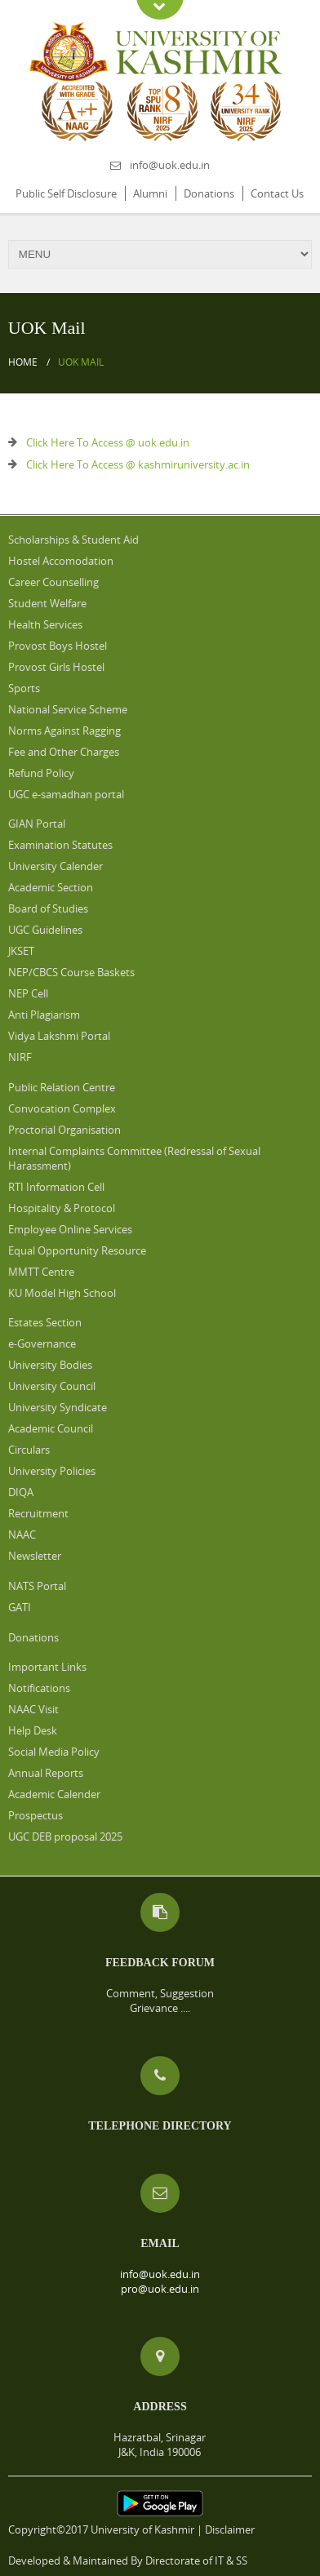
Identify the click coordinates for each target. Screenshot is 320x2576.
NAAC (22, 1534)
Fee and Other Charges (63, 751)
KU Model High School (62, 1293)
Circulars (29, 1449)
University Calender (55, 866)
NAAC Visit (33, 1709)
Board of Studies (48, 908)
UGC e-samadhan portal (66, 794)
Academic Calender (54, 1794)
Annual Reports (45, 1772)
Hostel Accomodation (60, 560)
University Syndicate (57, 1407)
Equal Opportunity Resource (77, 1250)
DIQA (20, 1492)
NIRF (20, 1057)
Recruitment (38, 1513)
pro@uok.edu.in (160, 2288)
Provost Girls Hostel (56, 667)
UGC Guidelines (45, 929)
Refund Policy (41, 773)
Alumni (150, 193)
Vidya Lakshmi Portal (59, 1035)
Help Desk (32, 1730)
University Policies (52, 1470)
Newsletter (34, 1555)
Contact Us (277, 193)
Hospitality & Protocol (61, 1208)
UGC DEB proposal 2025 (65, 1836)
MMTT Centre (41, 1271)
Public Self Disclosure (66, 193)
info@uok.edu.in (170, 165)
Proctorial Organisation (64, 1129)
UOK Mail (81, 362)
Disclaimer (230, 2529)
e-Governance (42, 1343)
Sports (24, 688)
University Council (52, 1386)
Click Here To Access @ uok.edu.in (107, 442)
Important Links (47, 1666)
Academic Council (50, 1428)
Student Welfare (47, 603)
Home (23, 362)
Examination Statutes (60, 844)
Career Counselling (53, 582)
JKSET (21, 951)
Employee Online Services (70, 1229)
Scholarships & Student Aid (73, 539)
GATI (19, 1607)
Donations (209, 193)
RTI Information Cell (56, 1186)
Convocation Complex (62, 1108)
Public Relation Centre (61, 1087)
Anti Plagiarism (44, 1014)
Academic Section (50, 887)
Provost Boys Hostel (57, 645)
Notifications (39, 1688)
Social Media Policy (54, 1751)
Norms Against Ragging (64, 730)
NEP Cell (28, 993)
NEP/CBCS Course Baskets (71, 972)
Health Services (45, 624)
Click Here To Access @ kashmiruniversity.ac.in (138, 464)
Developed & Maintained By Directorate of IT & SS (127, 2560)
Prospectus (35, 1815)
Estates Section (45, 1322)
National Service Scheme (67, 709)
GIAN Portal (36, 823)
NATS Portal (37, 1586)
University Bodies (50, 1364)
